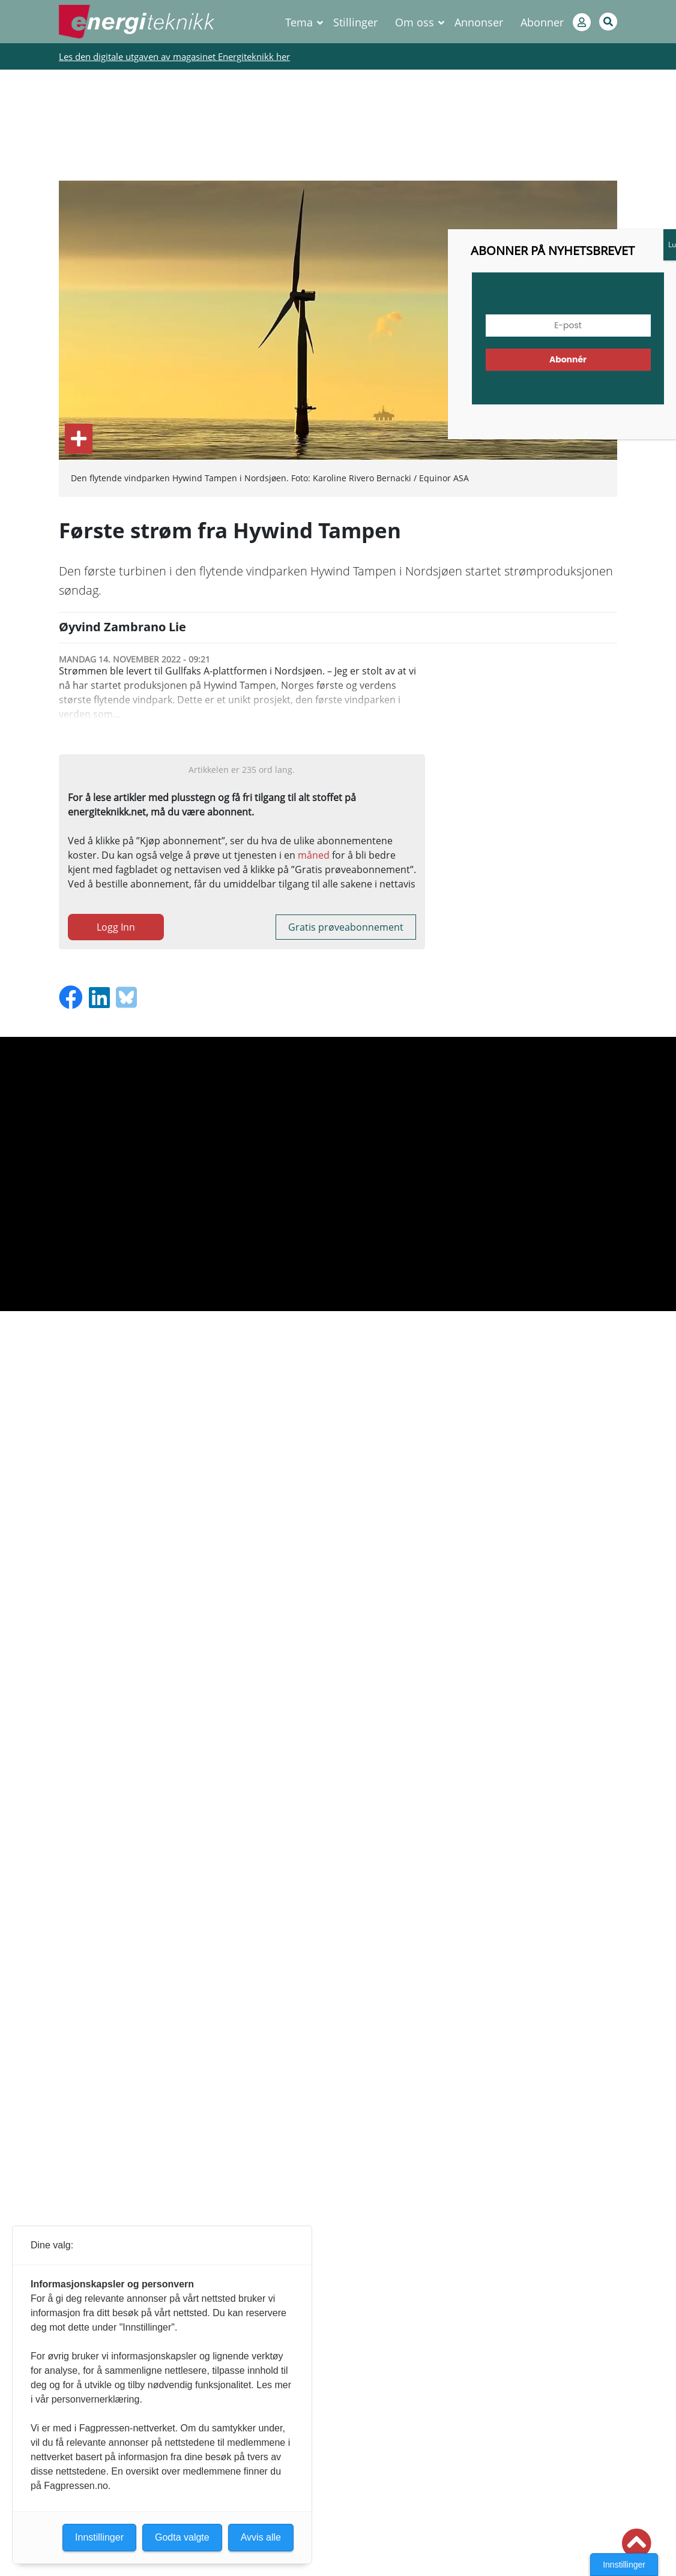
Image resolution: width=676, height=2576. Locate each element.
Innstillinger (624, 2564)
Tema (299, 22)
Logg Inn (116, 927)
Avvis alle (261, 2537)
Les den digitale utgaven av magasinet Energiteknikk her (174, 56)
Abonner (542, 22)
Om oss (414, 22)
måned (314, 855)
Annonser (478, 22)
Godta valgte (182, 2537)
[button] (636, 2543)
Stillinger (355, 22)
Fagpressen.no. (77, 2486)
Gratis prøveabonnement (345, 927)
